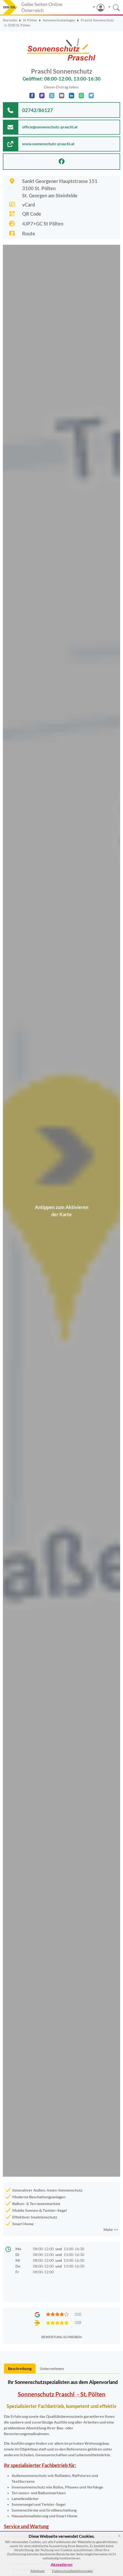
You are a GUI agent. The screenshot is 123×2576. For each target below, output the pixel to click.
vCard (28, 204)
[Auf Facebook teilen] (32, 95)
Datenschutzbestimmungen (72, 2571)
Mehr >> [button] (111, 2229)
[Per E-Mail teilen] (61, 95)
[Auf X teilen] (51, 95)
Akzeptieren (61, 2565)
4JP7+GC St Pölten (42, 223)
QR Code (31, 214)
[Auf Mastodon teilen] (42, 95)
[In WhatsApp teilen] (81, 95)
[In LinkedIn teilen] (71, 95)
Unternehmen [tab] (52, 2368)
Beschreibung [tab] (20, 2368)
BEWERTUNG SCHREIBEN (61, 2337)
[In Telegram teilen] (91, 95)
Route (28, 233)
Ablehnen (37, 2571)
